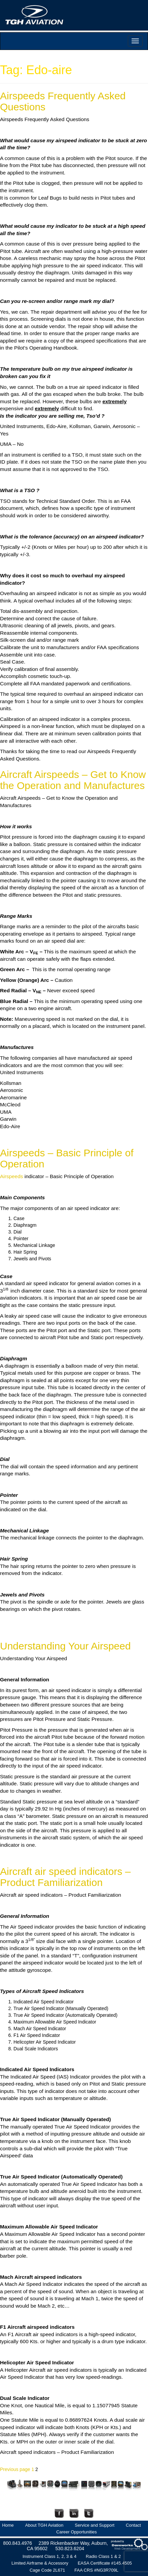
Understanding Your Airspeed (65, 1645)
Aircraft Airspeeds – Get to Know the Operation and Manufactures (73, 780)
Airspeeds (11, 1176)
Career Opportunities (76, 2531)
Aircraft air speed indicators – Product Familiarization (65, 1877)
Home (8, 2525)
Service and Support (94, 2525)
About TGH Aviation (44, 2525)
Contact (133, 2525)
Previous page (15, 2469)
